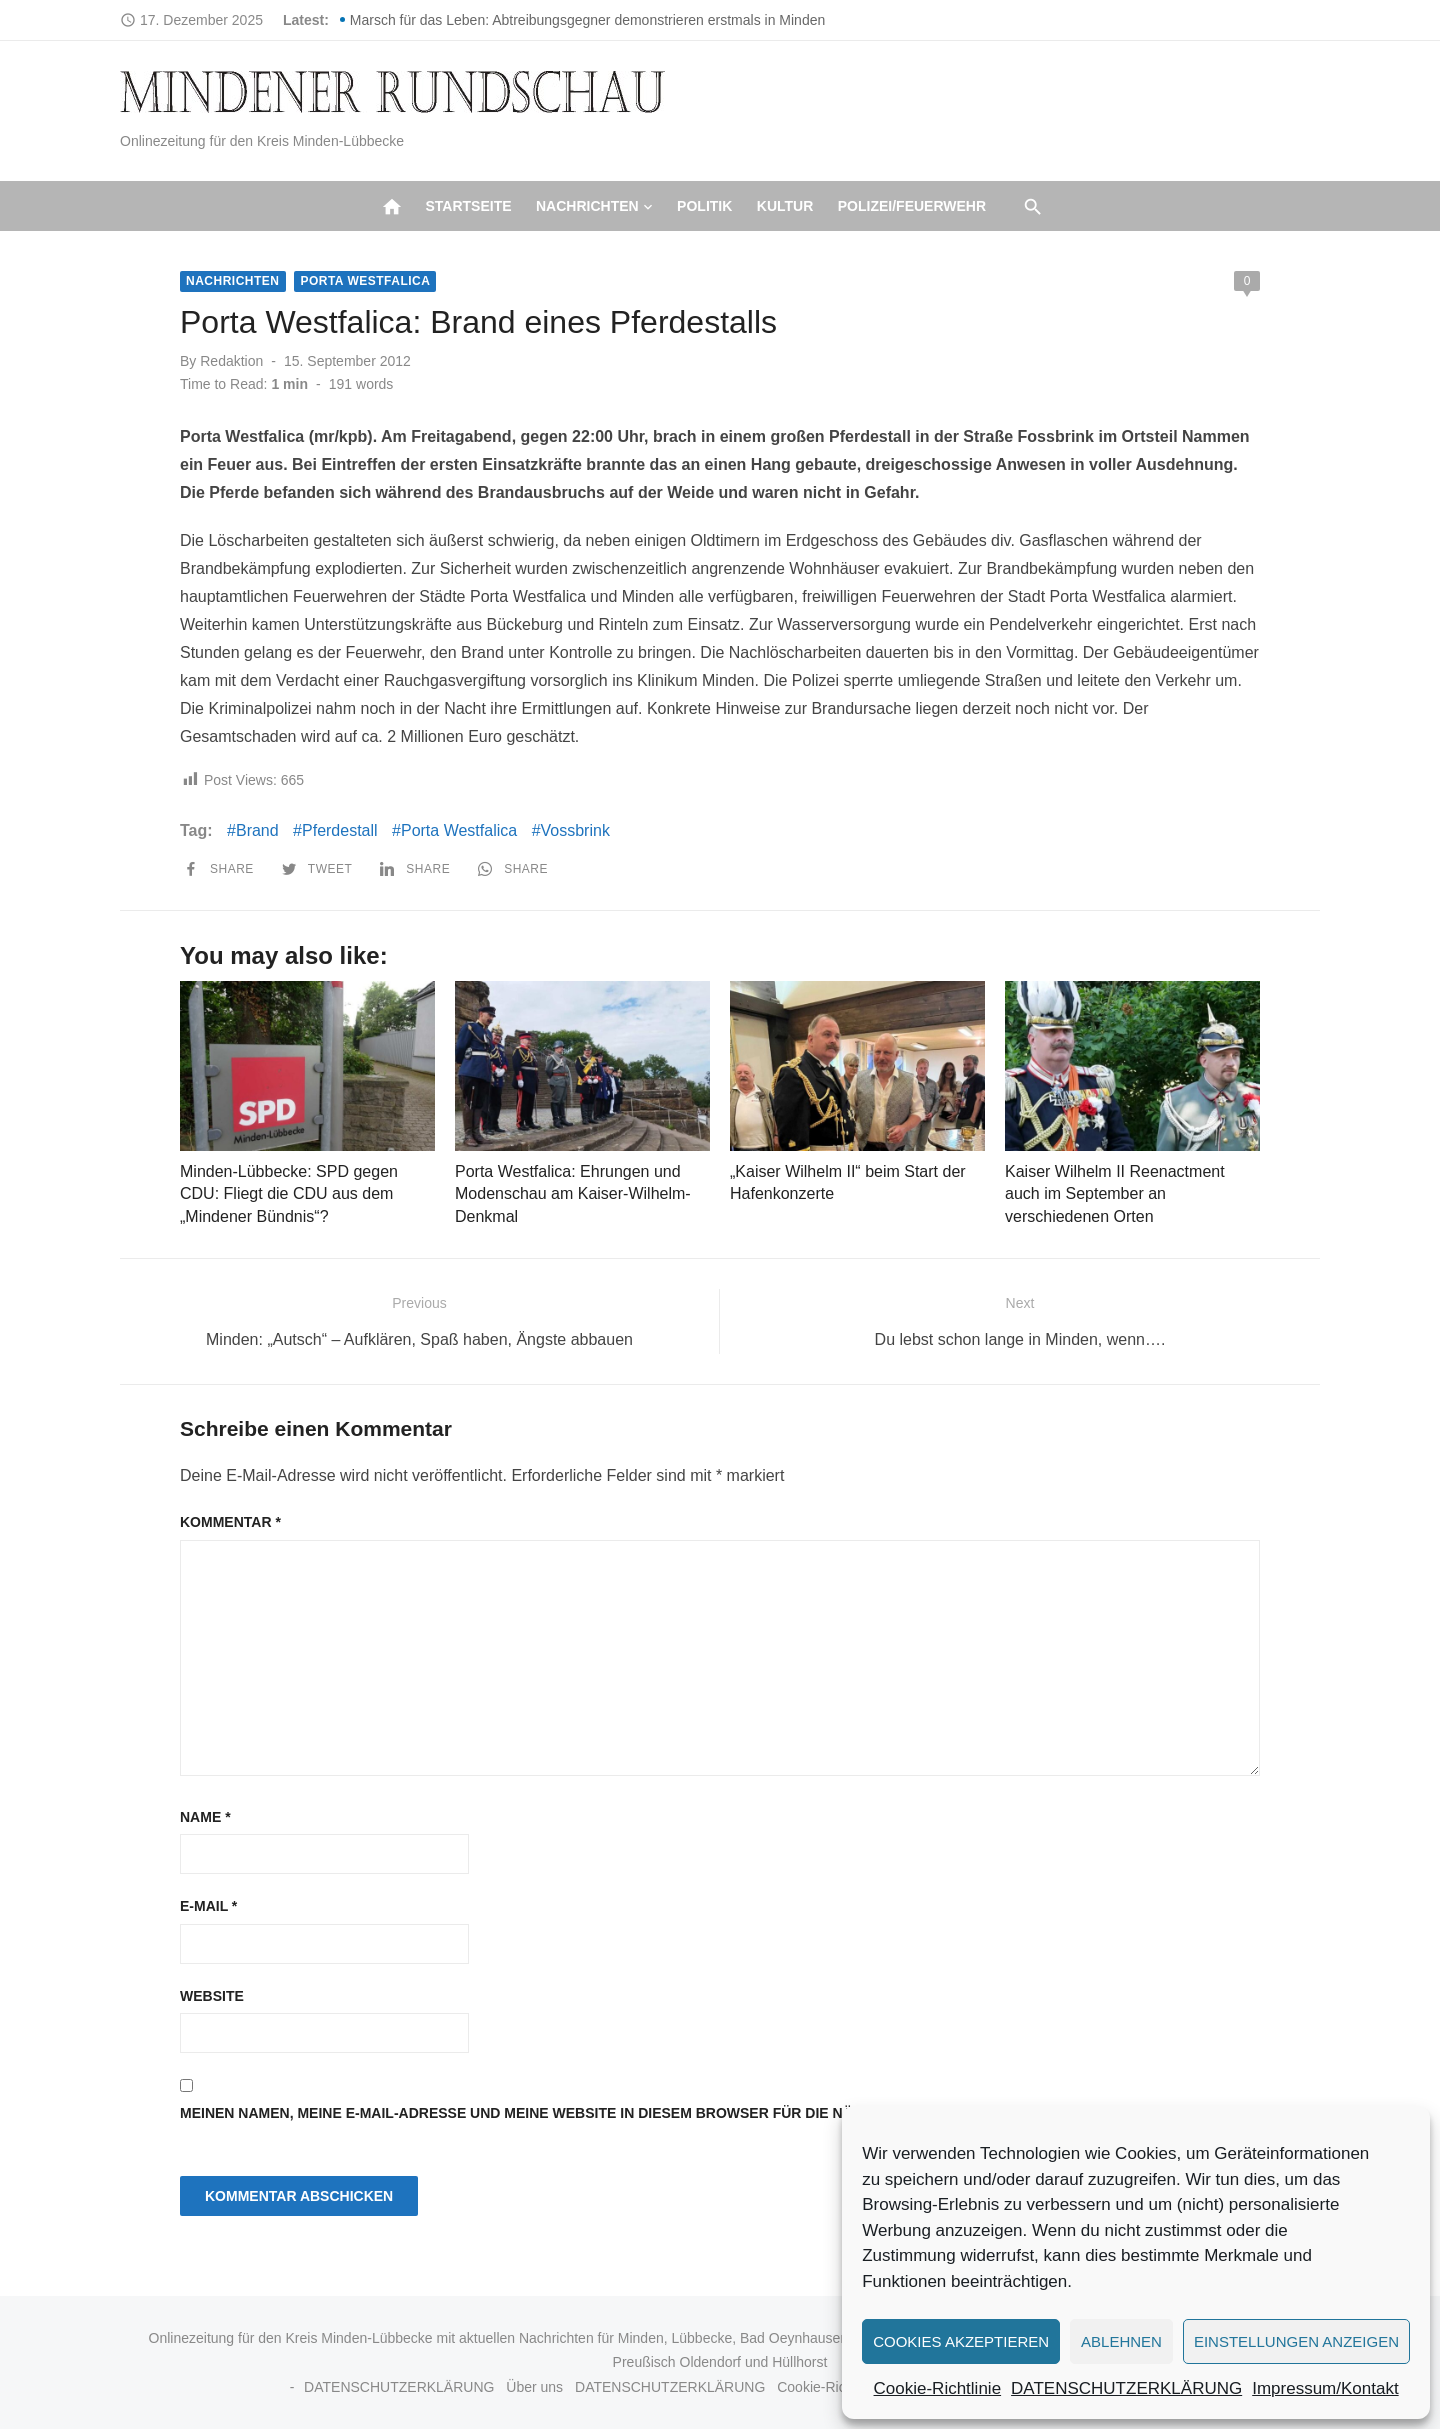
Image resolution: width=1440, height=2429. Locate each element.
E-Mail (208, 1906)
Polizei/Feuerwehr (912, 206)
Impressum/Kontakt (1325, 2388)
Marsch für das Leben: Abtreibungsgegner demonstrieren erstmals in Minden (587, 20)
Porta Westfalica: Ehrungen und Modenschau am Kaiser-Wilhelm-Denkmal (573, 1194)
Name (205, 1817)
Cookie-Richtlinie (938, 2388)
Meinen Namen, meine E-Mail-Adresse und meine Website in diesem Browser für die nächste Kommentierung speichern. (650, 2113)
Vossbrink (575, 830)
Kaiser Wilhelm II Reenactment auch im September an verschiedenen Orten (1115, 1194)
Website (212, 1996)
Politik (704, 206)
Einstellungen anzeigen (1296, 2341)
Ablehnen (1121, 2341)
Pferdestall (340, 830)
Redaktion (231, 361)
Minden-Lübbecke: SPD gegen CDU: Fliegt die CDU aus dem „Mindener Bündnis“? (289, 1194)
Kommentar (230, 1522)
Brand (257, 830)
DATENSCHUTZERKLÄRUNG (1126, 2388)
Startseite (468, 206)
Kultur (785, 206)
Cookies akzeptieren (961, 2341)
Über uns (534, 2387)
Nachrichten (587, 206)
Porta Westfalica (365, 281)
